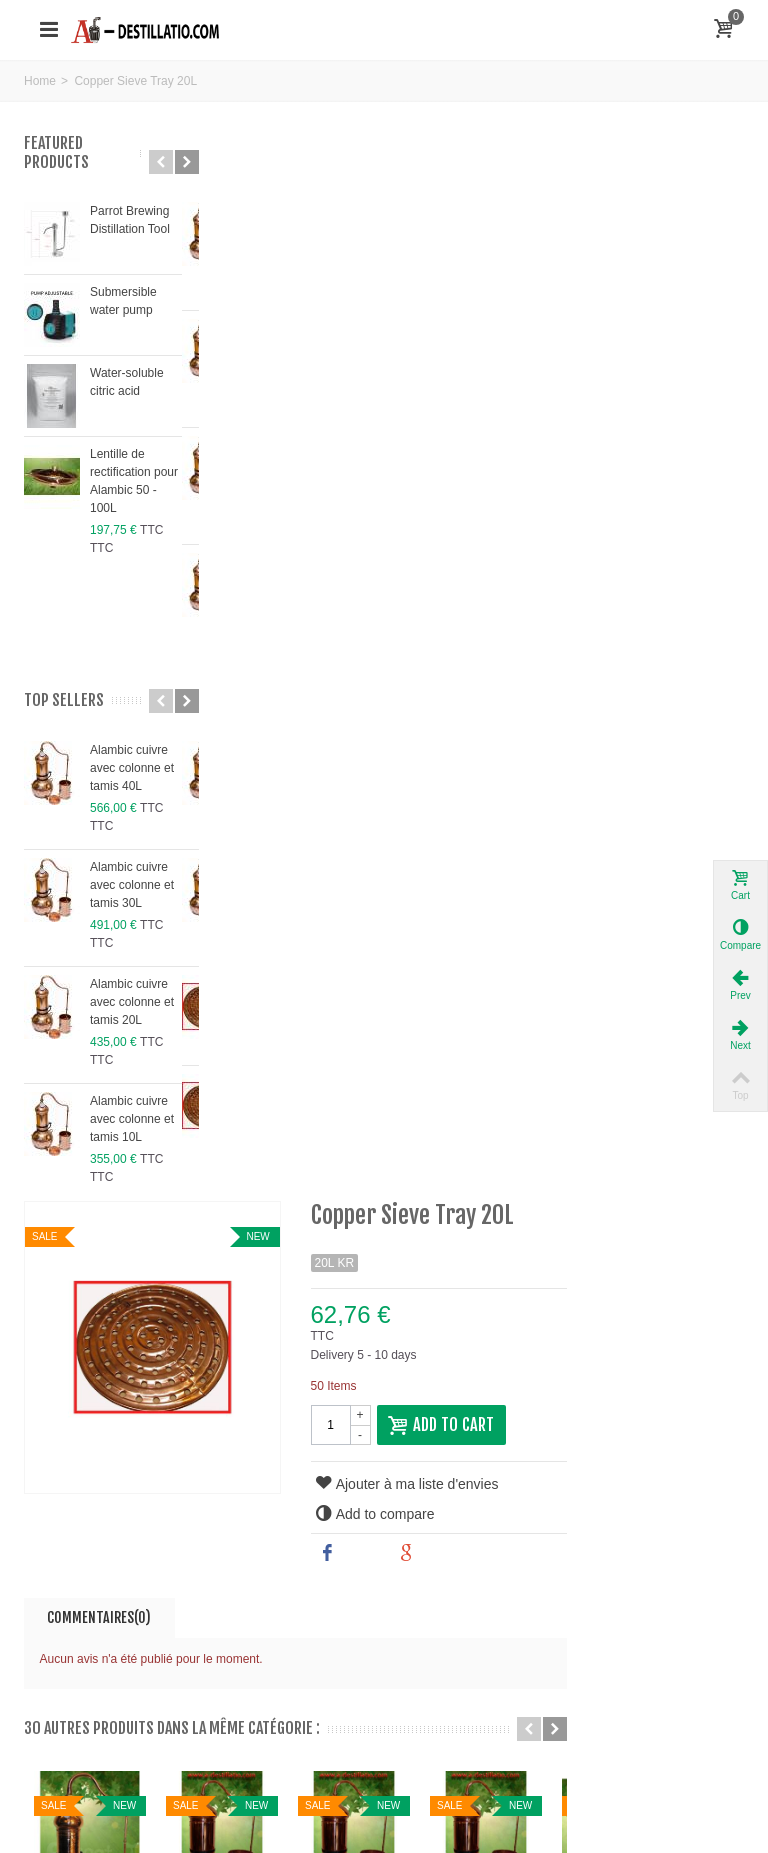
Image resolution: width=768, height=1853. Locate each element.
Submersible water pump (123, 301)
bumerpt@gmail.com (138, 1449)
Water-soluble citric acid (127, 382)
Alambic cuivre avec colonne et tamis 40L (132, 768)
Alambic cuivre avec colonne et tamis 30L (132, 885)
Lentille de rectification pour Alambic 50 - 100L (134, 481)
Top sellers (64, 700)
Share (532, 480)
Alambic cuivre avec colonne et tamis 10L (132, 1119)
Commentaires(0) (287, 544)
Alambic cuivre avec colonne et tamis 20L (132, 1002)
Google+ (618, 480)
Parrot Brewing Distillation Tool (130, 220)
